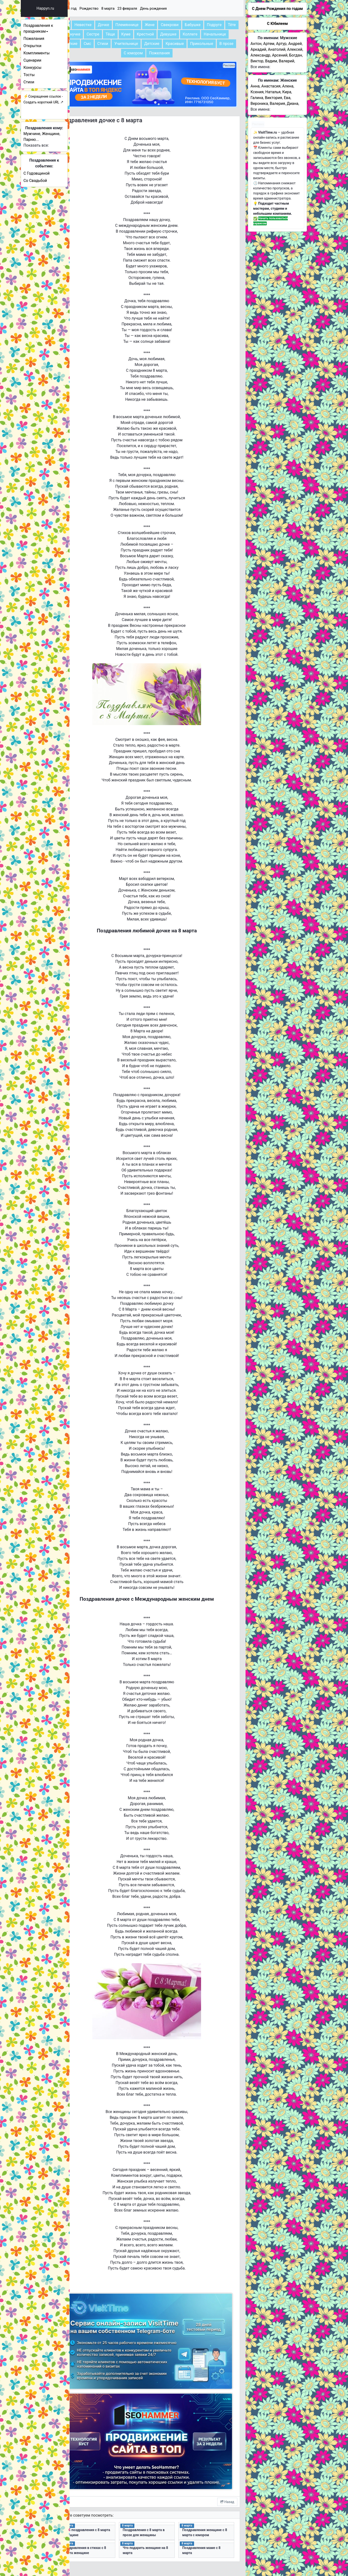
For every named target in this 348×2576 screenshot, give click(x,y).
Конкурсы (58, 67)
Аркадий (258, 49)
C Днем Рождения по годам (277, 8)
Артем (268, 43)
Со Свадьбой (61, 180)
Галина (257, 97)
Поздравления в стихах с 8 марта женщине (120, 2503)
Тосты (55, 74)
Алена (287, 86)
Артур (281, 43)
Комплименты (63, 53)
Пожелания (60, 38)
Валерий (286, 61)
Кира (286, 92)
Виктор (257, 61)
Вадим (271, 61)
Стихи (55, 82)
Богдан (295, 55)
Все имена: (260, 66)
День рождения (197, 8)
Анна (255, 86)
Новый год (111, 8)
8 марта (152, 8)
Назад (227, 2452)
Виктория (273, 97)
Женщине (76, 133)
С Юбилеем (277, 23)
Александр (260, 55)
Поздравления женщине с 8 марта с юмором (212, 2485)
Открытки (58, 45)
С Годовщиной (63, 173)
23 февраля (171, 8)
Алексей (294, 49)
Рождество (132, 8)
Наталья (273, 92)
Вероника (259, 103)
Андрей (295, 43)
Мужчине (58, 133)
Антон (256, 43)
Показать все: (62, 145)
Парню (56, 139)
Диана (292, 103)
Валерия (277, 103)
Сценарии (58, 60)
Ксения (257, 92)
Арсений (279, 55)
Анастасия (270, 86)
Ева (287, 97)
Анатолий (276, 49)
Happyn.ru (71, 8)
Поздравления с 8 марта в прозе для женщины (166, 2485)
